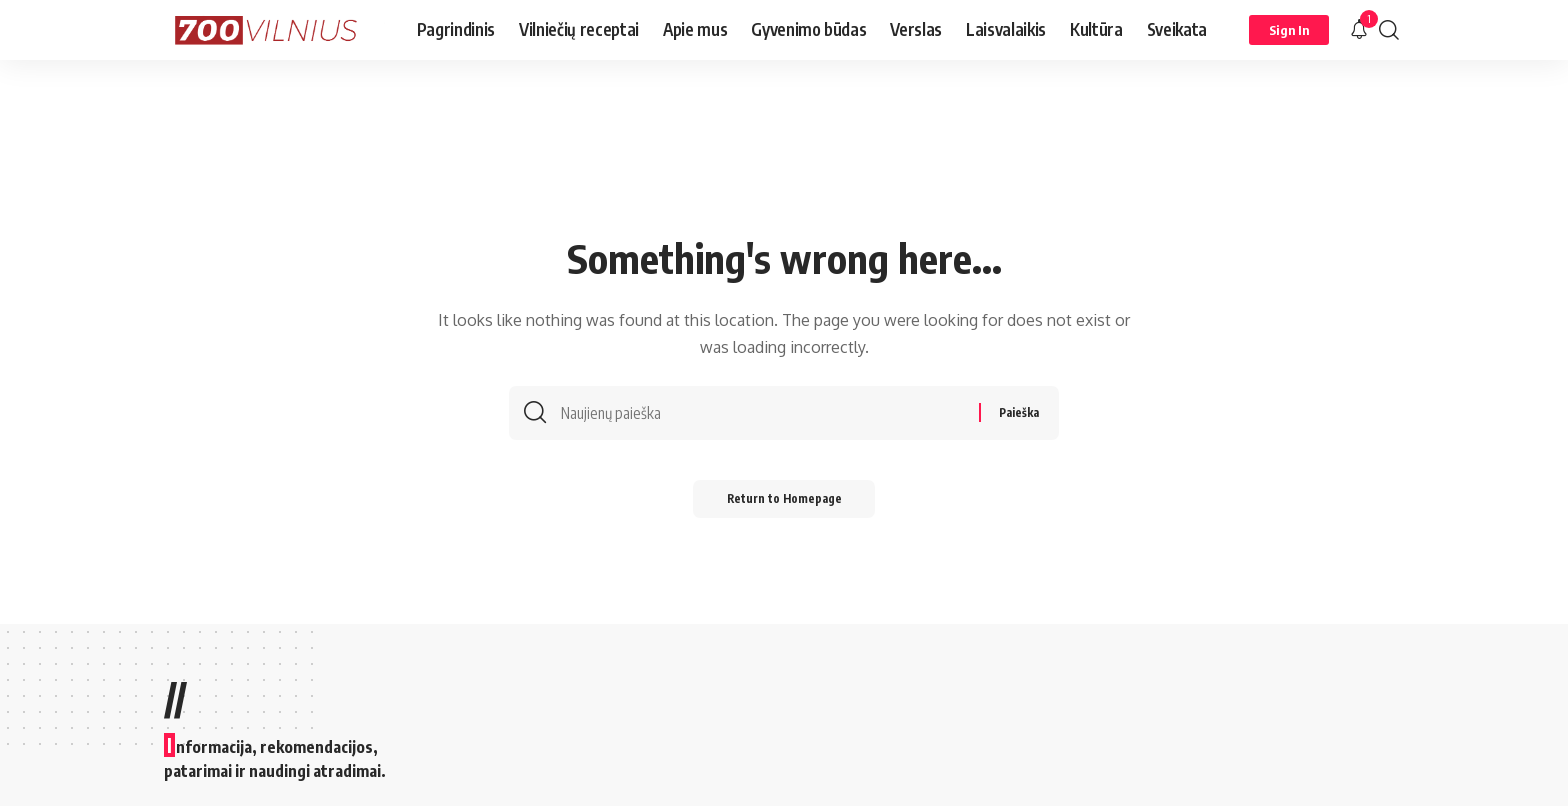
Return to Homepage (784, 504)
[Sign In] (1289, 30)
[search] (1389, 30)
